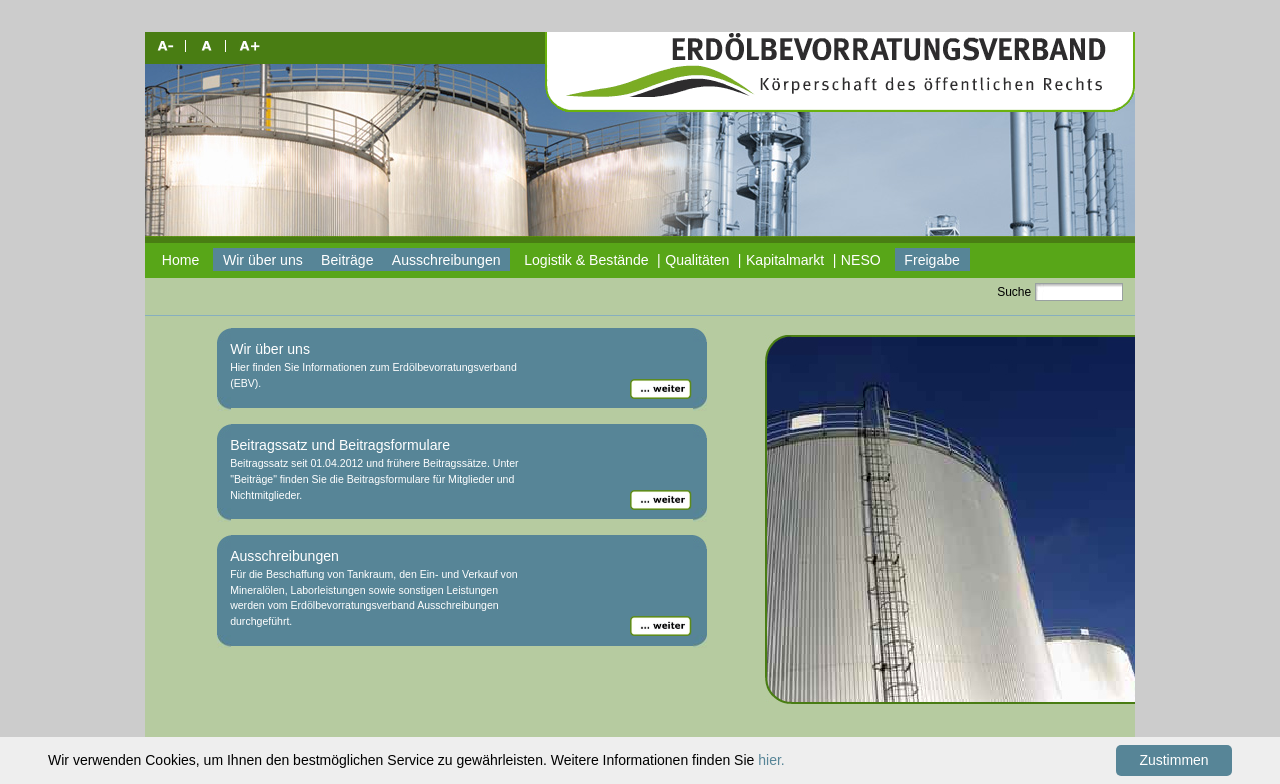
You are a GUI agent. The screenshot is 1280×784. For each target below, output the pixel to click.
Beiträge (347, 260)
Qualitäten (697, 260)
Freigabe (932, 260)
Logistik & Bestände (586, 260)
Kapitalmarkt (785, 260)
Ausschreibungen (446, 260)
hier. (771, 760)
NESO (861, 260)
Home (181, 260)
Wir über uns (263, 260)
